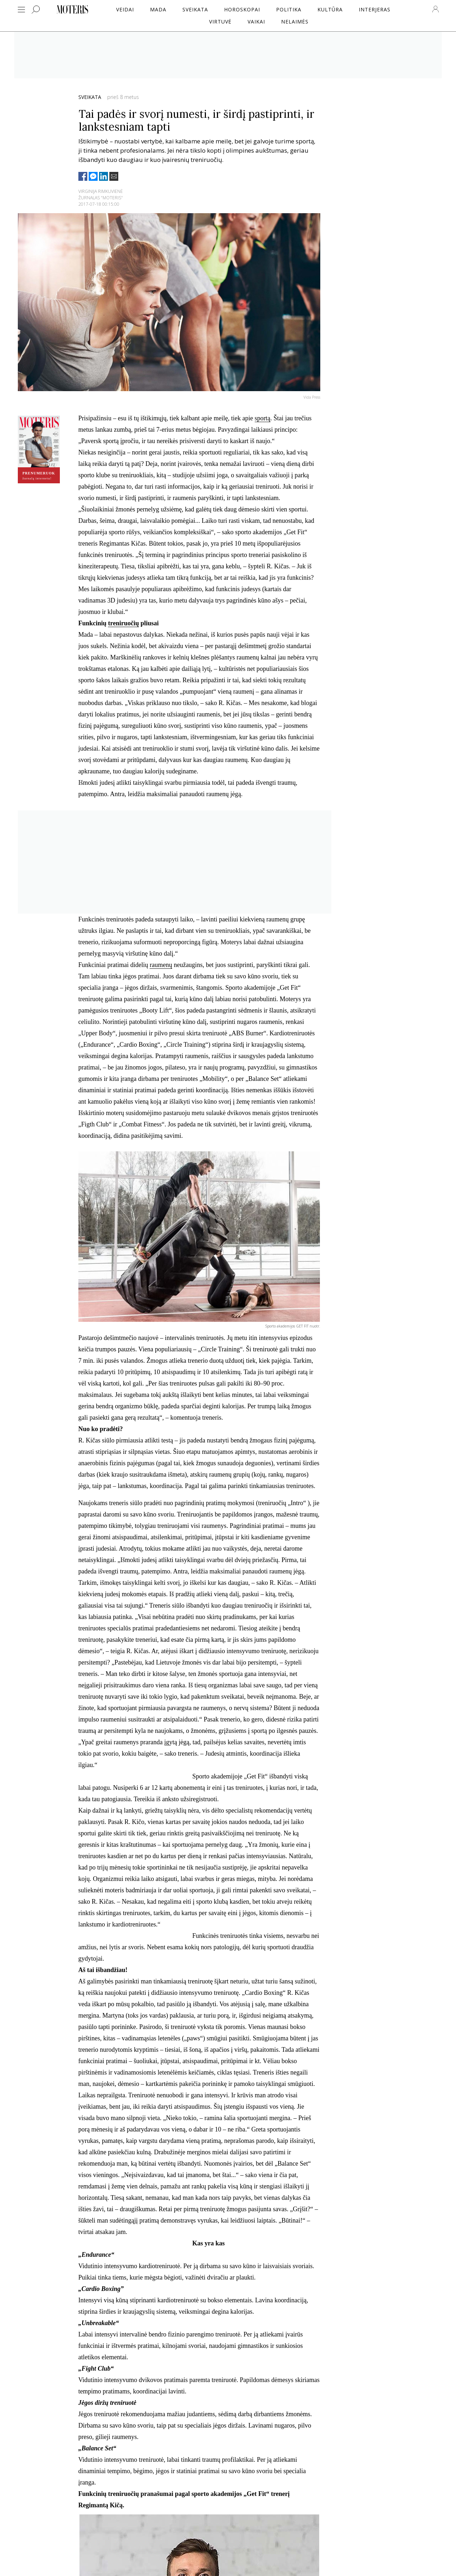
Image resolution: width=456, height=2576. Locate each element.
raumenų (161, 964)
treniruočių (123, 623)
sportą (262, 418)
